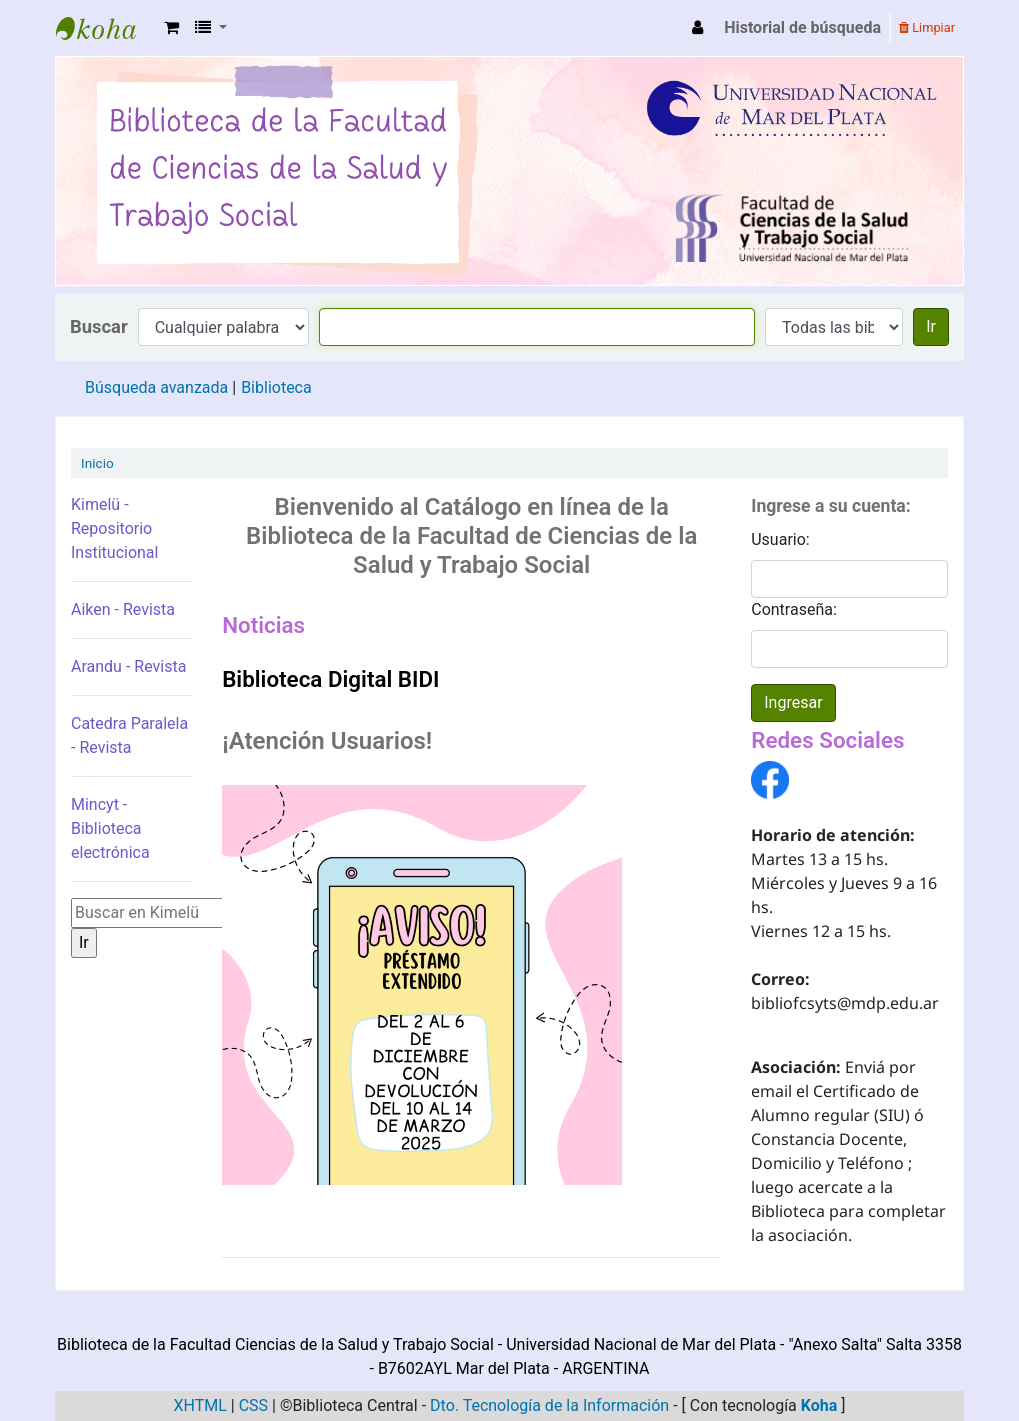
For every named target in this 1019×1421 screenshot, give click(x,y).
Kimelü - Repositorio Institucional (114, 528)
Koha (819, 1405)
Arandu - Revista (128, 666)
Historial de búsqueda (802, 27)
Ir (931, 326)
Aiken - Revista (123, 609)
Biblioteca (276, 387)
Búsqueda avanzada (156, 387)
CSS (253, 1405)
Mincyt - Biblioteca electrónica (110, 828)
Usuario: (780, 539)
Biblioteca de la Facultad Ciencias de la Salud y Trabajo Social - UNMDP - (106, 28)
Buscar (99, 326)
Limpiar (927, 27)
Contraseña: (794, 609)
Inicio (97, 463)
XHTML (199, 1405)
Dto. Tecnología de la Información (549, 1405)
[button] (171, 28)
